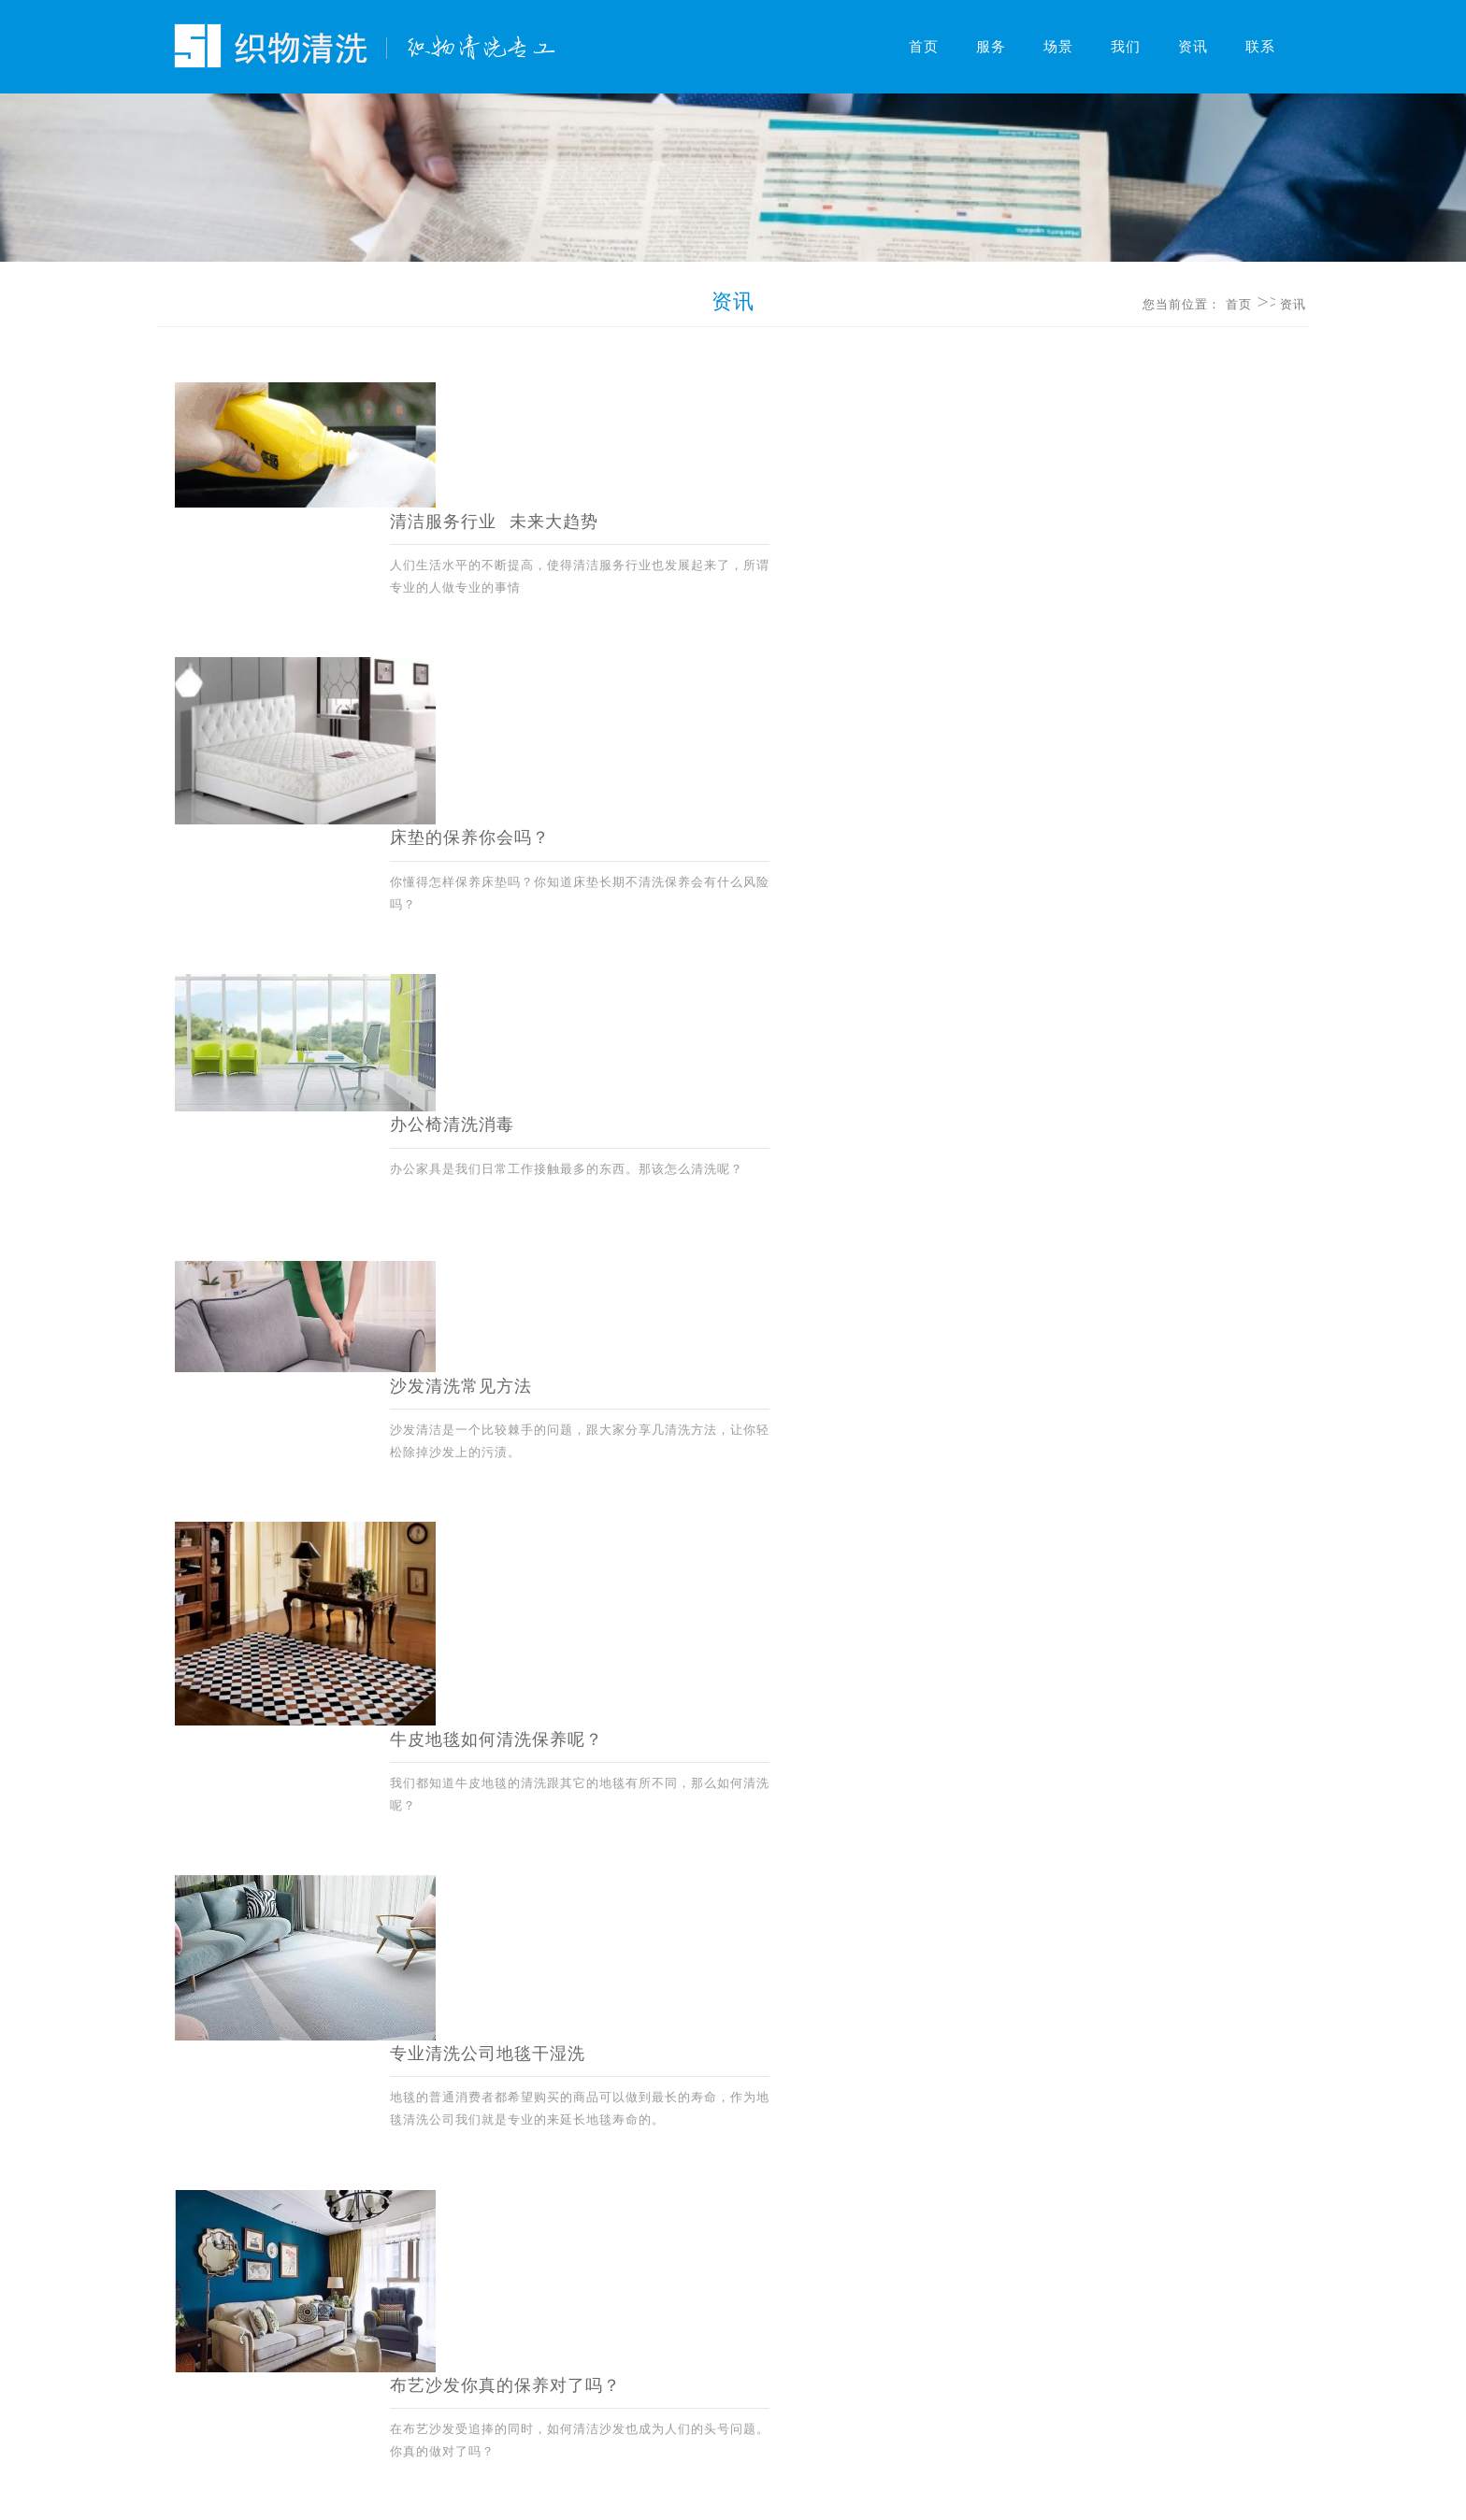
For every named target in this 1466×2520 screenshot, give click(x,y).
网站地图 (607, 2400)
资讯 (1193, 46)
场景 (1058, 46)
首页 (924, 46)
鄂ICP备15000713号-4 (787, 2490)
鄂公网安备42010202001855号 (941, 2490)
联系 (1260, 46)
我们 (1126, 46)
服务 (991, 46)
